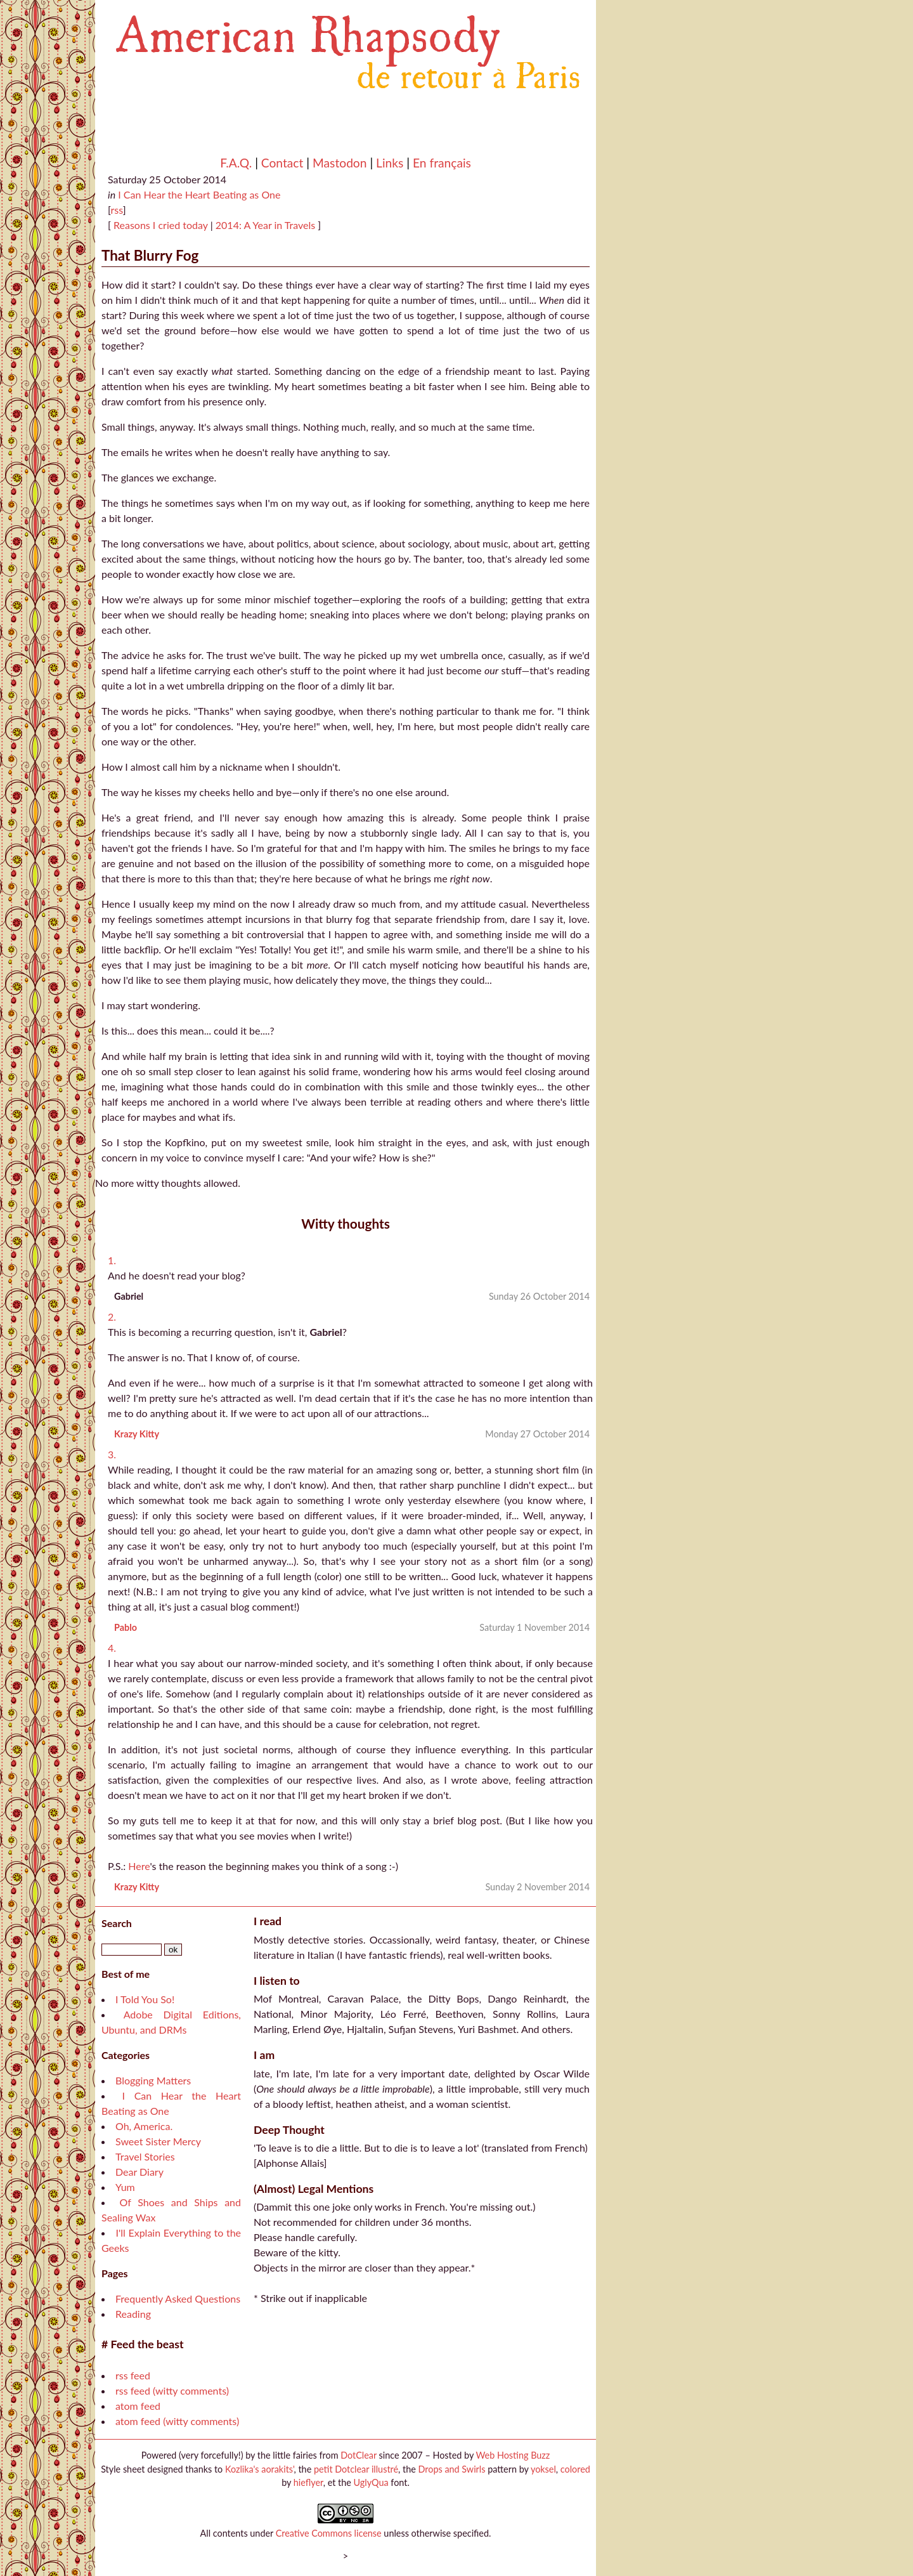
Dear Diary (139, 2172)
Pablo (125, 1627)
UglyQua (371, 2482)
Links (389, 162)
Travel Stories (145, 2156)
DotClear (358, 2455)
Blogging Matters (153, 2080)
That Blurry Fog (149, 255)
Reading (133, 2314)
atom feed (137, 2406)
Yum (125, 2187)
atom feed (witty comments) (177, 2421)
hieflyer (308, 2482)
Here (139, 1866)
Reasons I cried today (159, 225)
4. (112, 1648)
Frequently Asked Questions (177, 2298)
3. (112, 1454)
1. (112, 1260)
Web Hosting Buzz (513, 2455)
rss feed (132, 2375)
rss (116, 210)
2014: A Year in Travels (267, 225)
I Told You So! (144, 1999)
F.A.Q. (236, 162)
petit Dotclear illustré (356, 2469)
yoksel (543, 2469)
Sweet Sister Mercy (158, 2141)
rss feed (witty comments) (172, 2390)
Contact (282, 162)
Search (116, 1923)
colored (575, 2469)
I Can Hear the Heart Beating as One (199, 194)
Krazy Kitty (136, 1434)
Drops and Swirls (452, 2469)
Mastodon (339, 162)
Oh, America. (143, 2126)
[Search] (131, 1950)
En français (442, 162)
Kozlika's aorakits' (259, 2469)
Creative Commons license (329, 2533)
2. (112, 1317)
